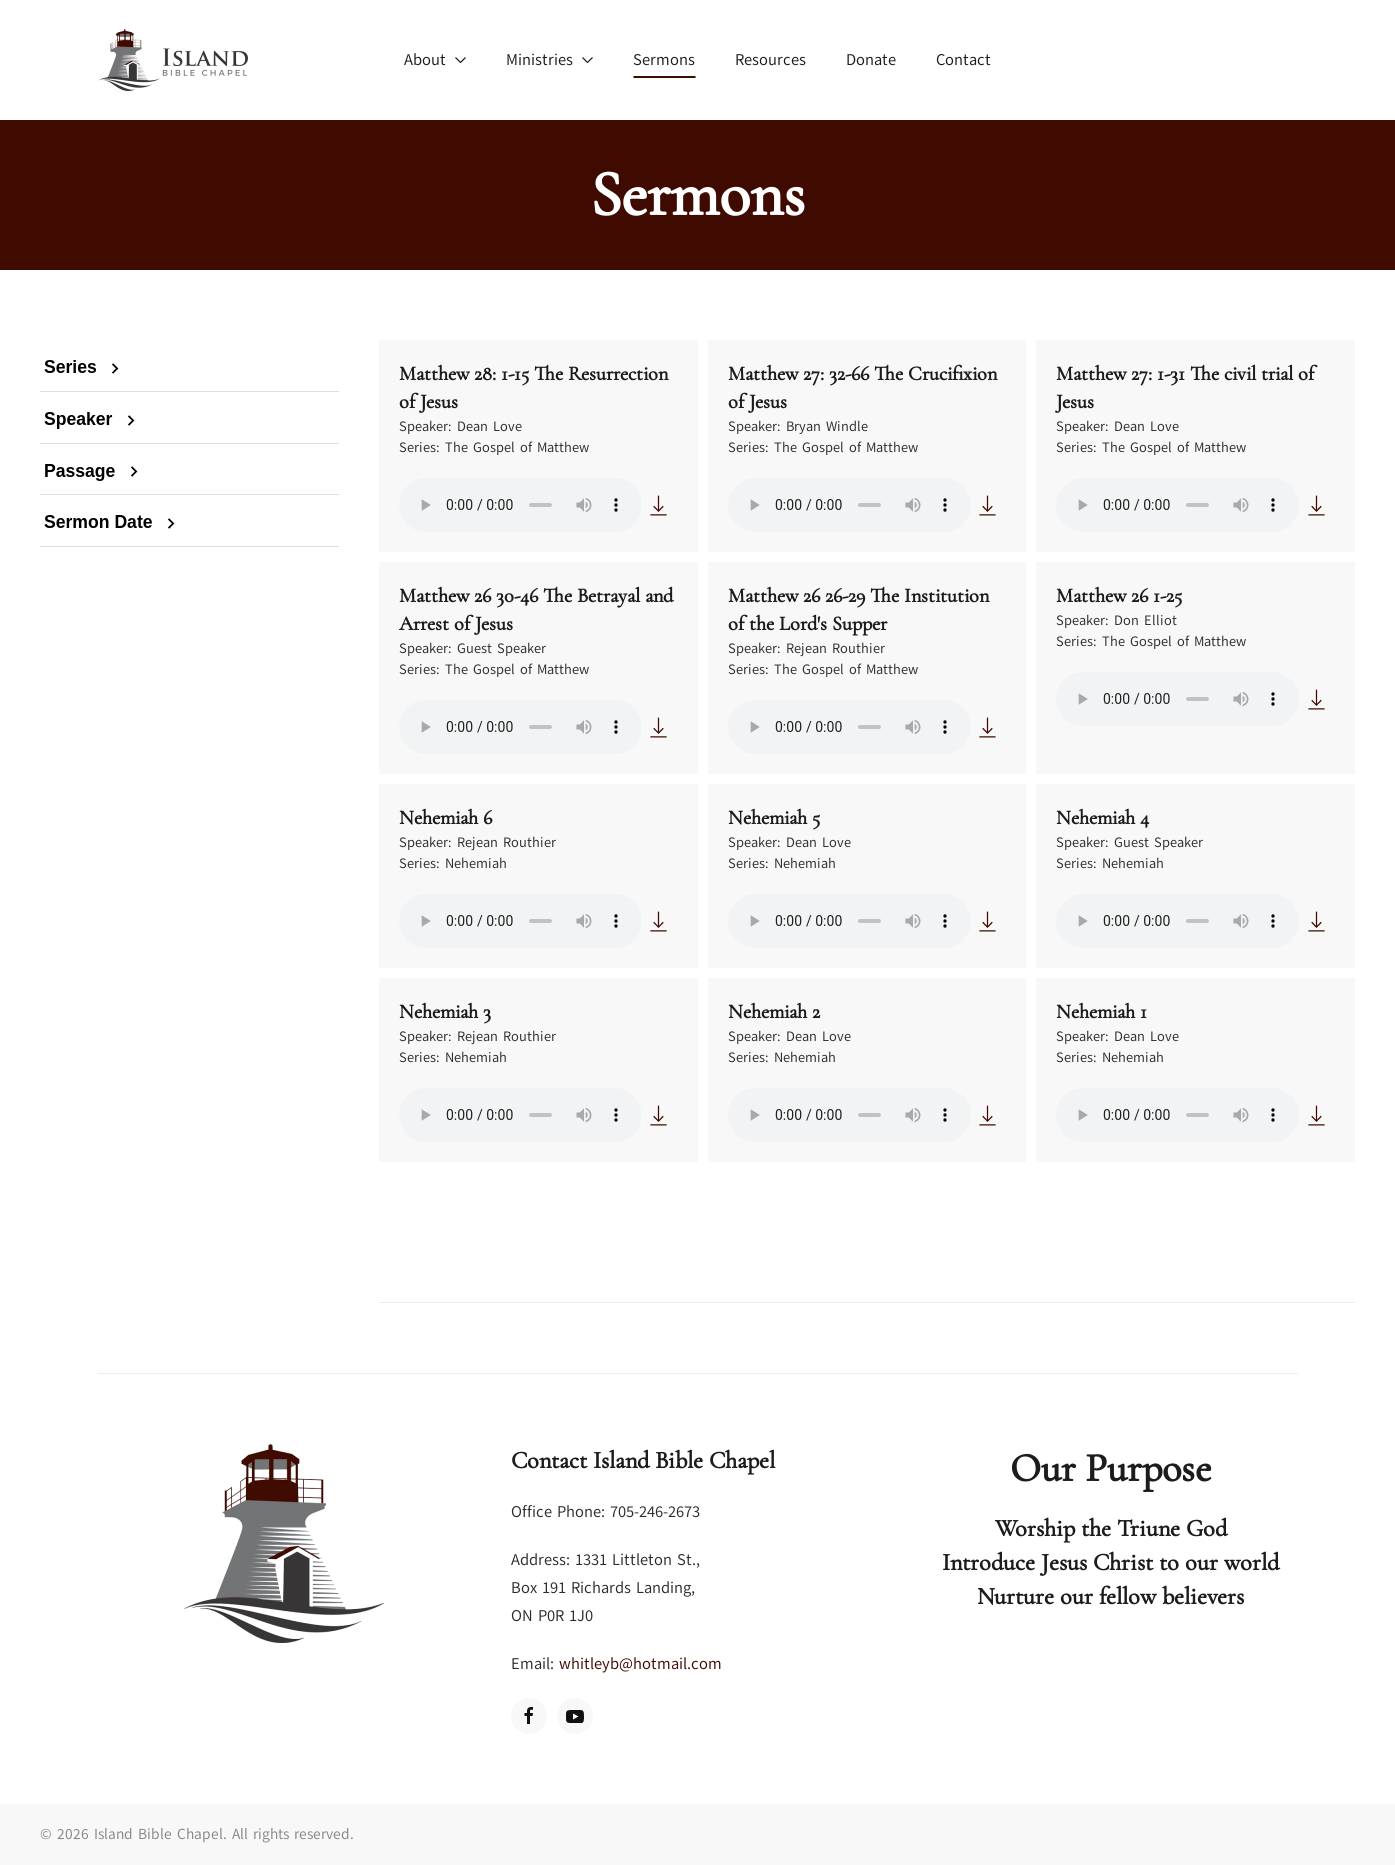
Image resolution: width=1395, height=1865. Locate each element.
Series (85, 367)
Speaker (93, 419)
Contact (963, 60)
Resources (770, 60)
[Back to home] (173, 60)
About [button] (435, 60)
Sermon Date (113, 522)
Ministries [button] (549, 60)
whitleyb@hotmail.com (640, 1664)
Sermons (664, 60)
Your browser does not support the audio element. (520, 505)
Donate (871, 60)
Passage (94, 471)
